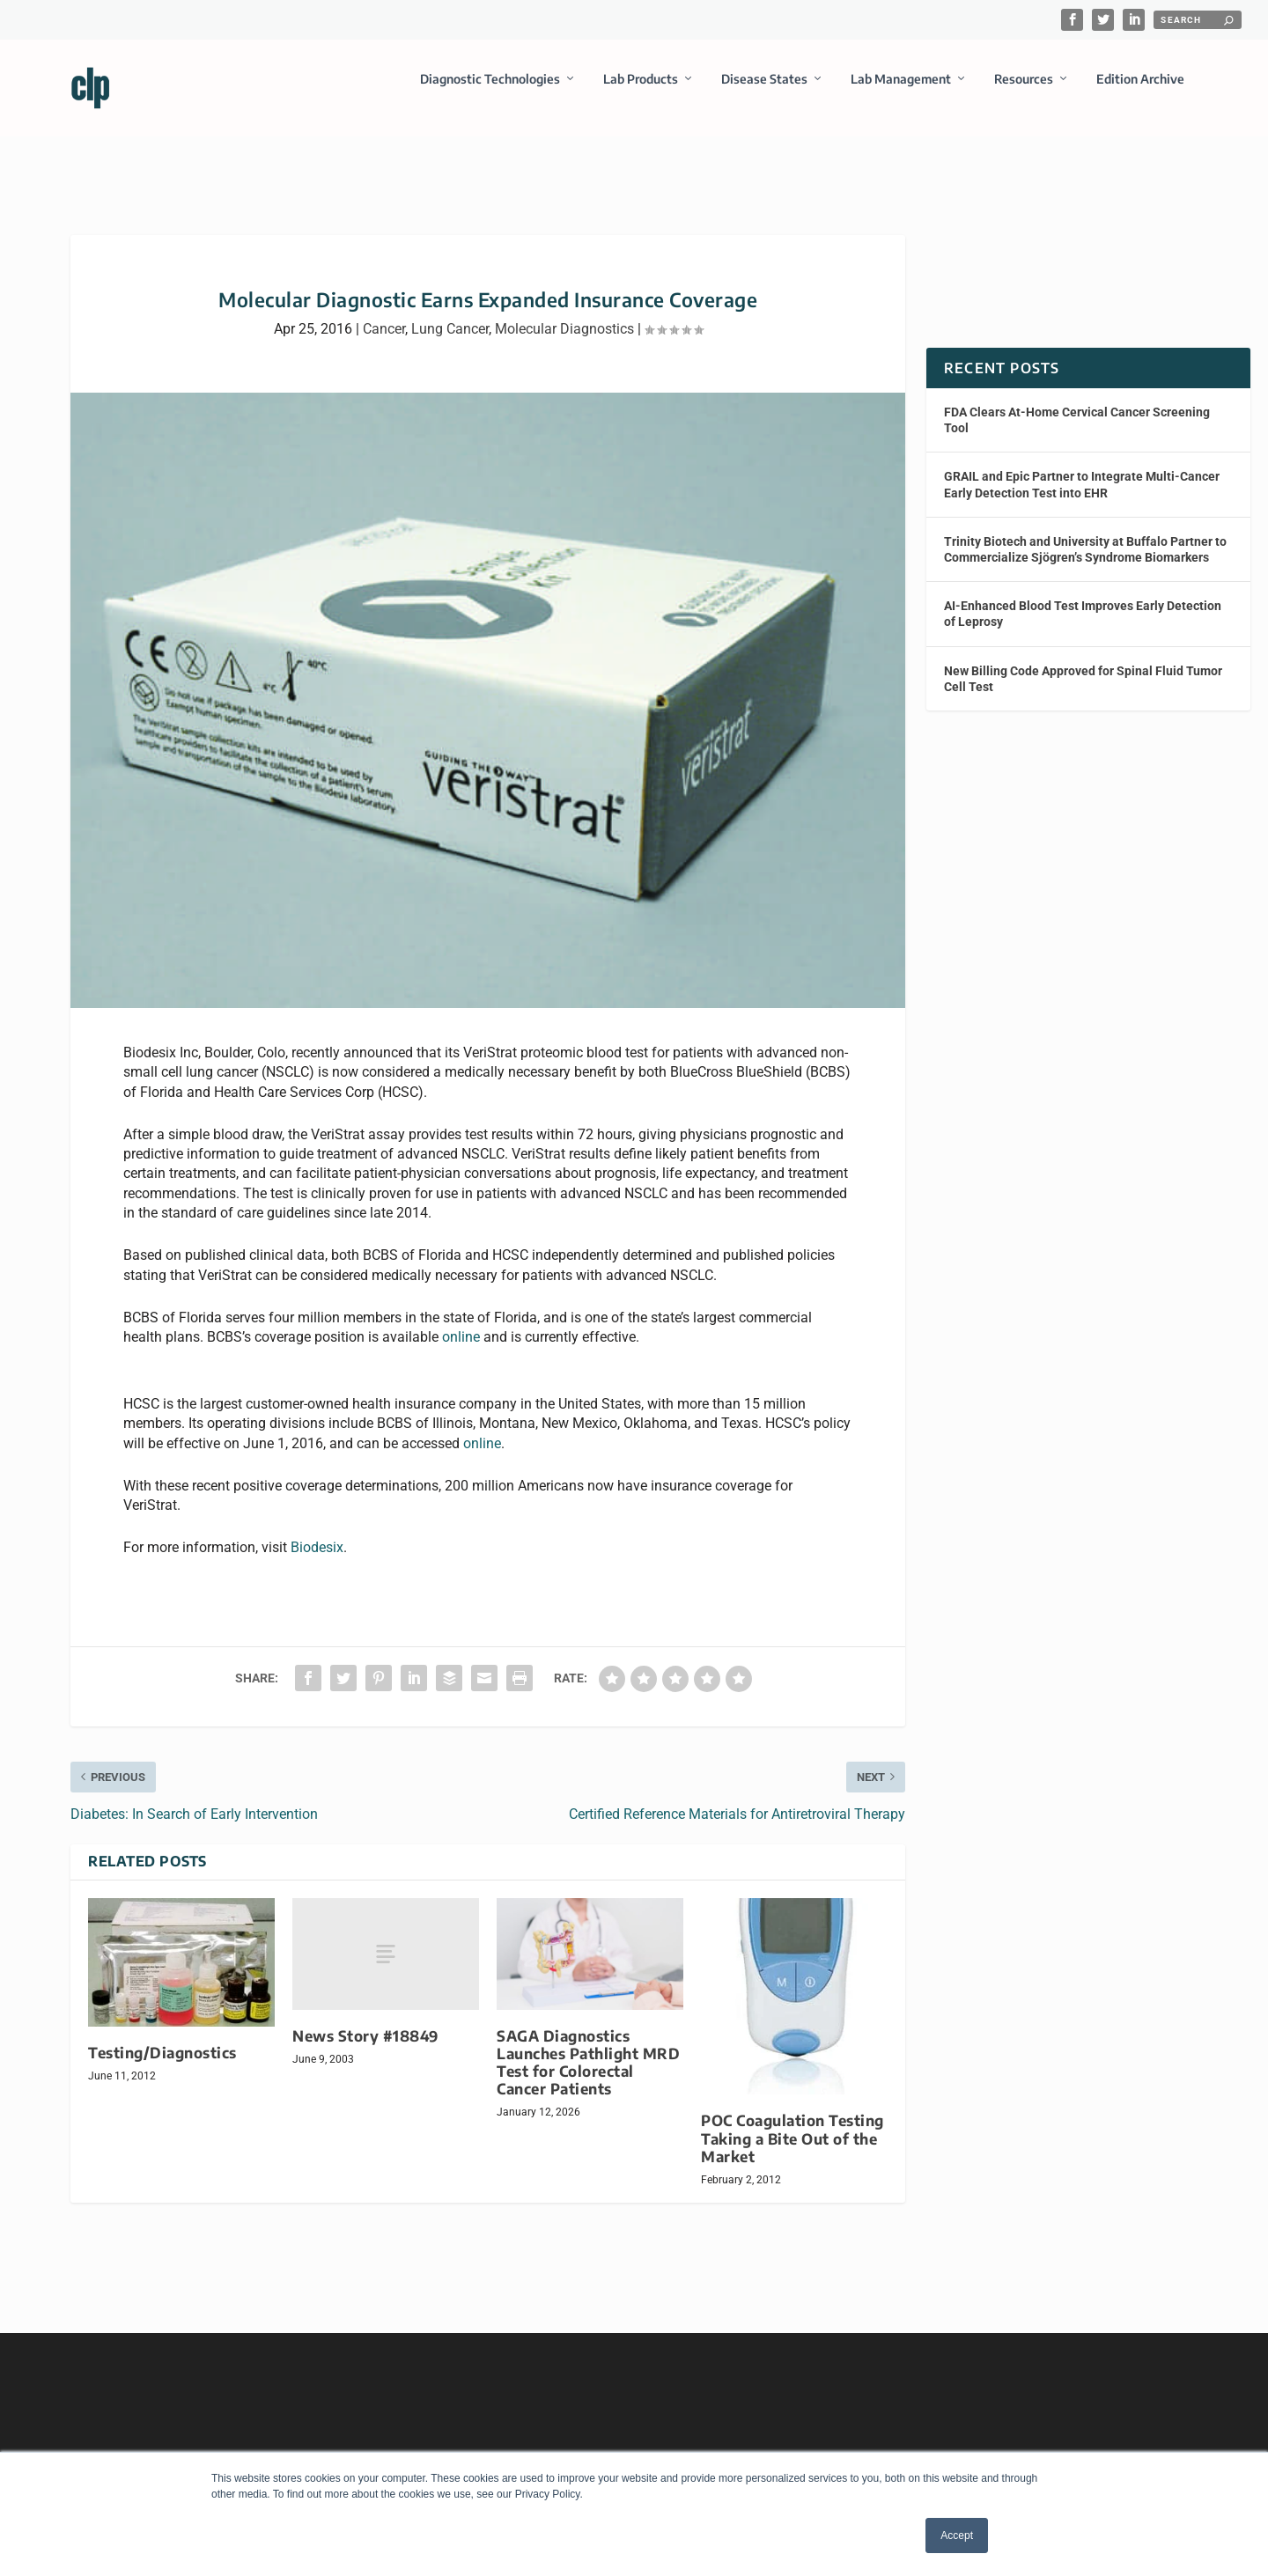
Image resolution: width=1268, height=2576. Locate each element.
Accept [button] (956, 2535)
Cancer (384, 313)
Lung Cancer (450, 313)
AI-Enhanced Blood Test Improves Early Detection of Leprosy (1082, 598)
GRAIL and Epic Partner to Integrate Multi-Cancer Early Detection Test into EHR (1082, 468)
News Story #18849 (365, 2020)
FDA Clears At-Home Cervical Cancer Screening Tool (1077, 404)
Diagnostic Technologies (490, 91)
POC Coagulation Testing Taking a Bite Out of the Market (792, 2122)
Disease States (764, 91)
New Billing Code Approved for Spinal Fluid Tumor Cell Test (1083, 662)
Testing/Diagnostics (162, 2037)
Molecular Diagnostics (564, 313)
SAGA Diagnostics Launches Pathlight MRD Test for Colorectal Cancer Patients (588, 2046)
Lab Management (901, 91)
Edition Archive (1140, 91)
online (461, 1321)
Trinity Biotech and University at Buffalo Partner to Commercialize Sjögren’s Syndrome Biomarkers (1085, 533)
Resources (1023, 91)
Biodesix (317, 1531)
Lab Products (640, 91)
